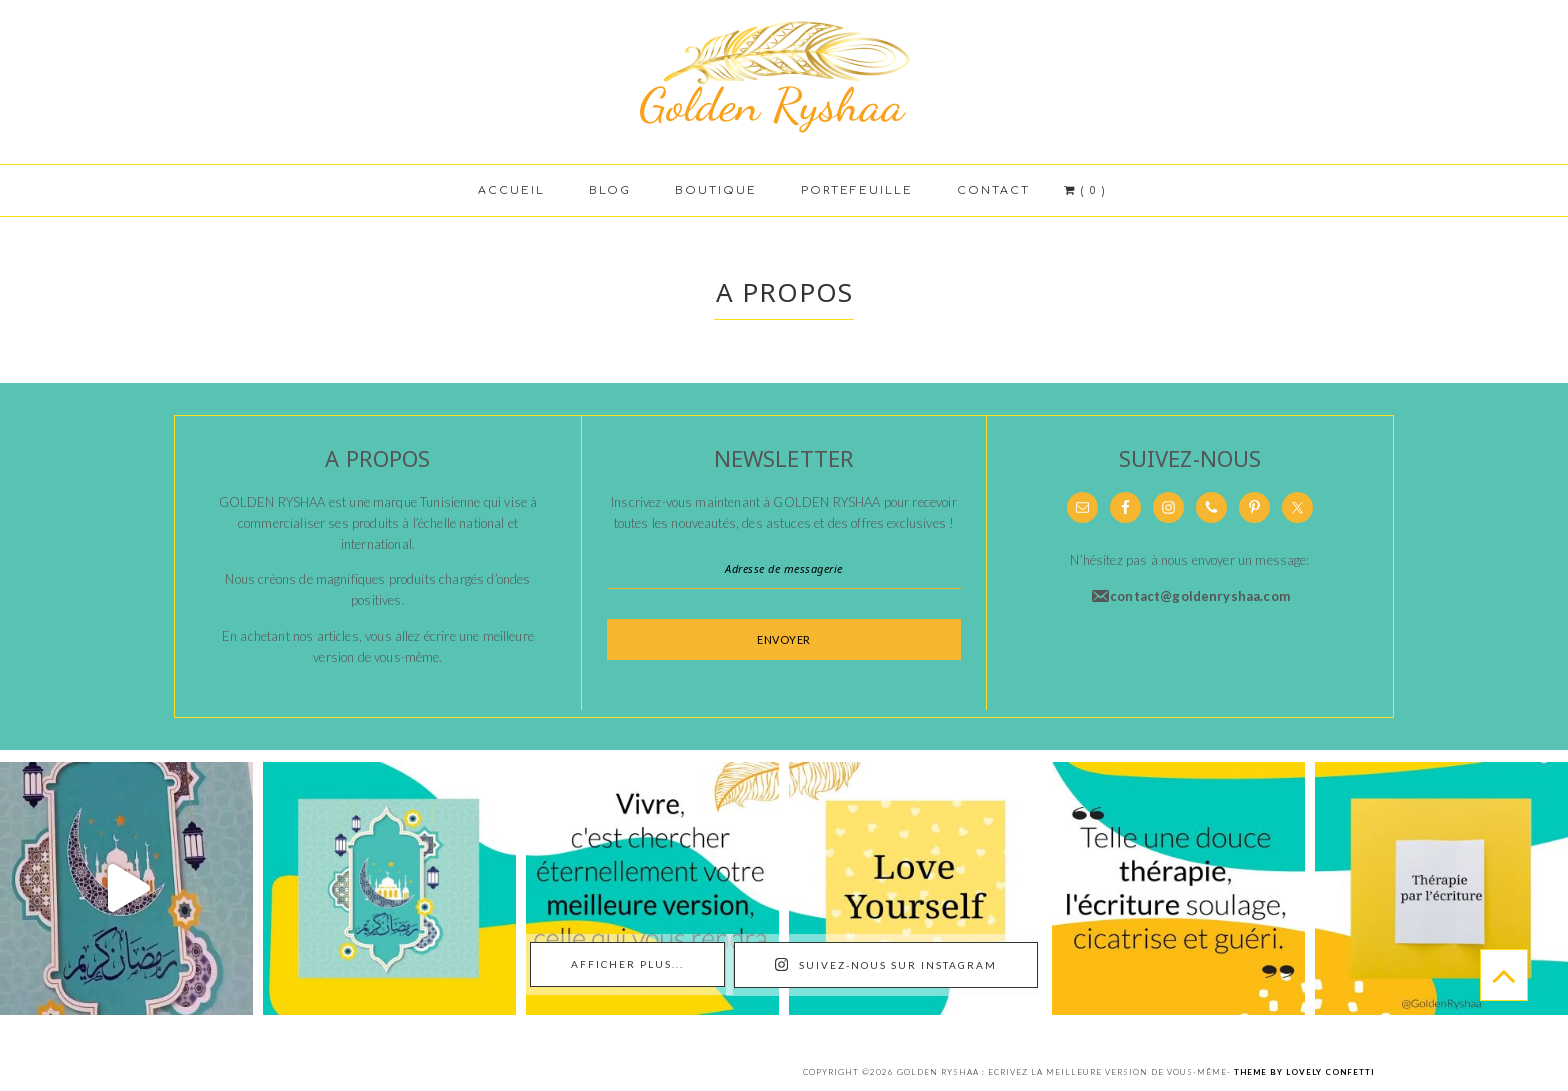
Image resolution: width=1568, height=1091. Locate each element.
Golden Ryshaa (784, 75)
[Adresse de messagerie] (784, 569)
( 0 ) (1082, 190)
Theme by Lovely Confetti (1304, 1072)
